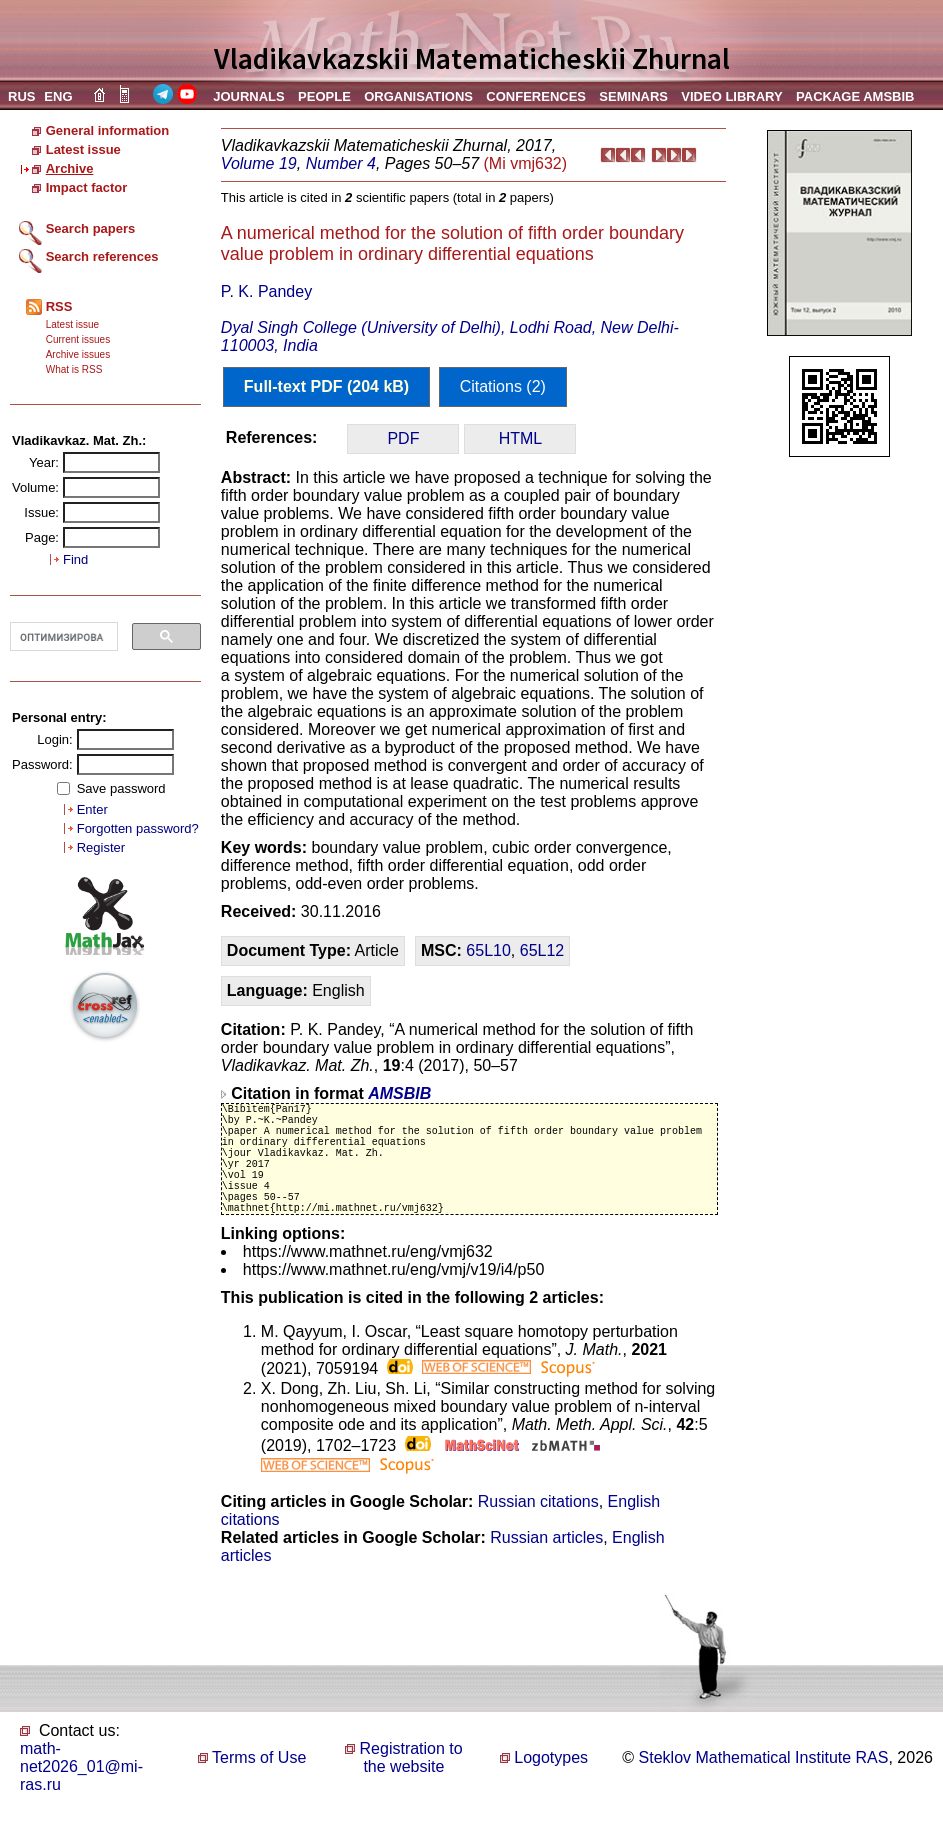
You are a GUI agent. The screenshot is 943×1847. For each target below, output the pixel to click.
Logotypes (551, 1787)
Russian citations (538, 1531)
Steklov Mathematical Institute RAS (764, 1787)
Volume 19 (259, 163)
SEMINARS (633, 96)
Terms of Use (259, 1787)
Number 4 (341, 163)
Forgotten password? (138, 828)
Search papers (91, 228)
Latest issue (83, 149)
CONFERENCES (536, 96)
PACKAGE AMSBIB (855, 96)
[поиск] (62, 637)
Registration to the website (411, 1787)
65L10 (488, 950)
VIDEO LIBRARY (731, 96)
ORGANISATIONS (418, 96)
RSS (59, 306)
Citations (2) (503, 386)
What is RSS (74, 369)
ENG (58, 96)
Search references (102, 256)
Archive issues (78, 354)
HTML (521, 438)
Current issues (78, 339)
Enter (92, 809)
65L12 (542, 950)
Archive (70, 168)
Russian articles (546, 1567)
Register (101, 847)
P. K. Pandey (266, 291)
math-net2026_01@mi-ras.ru (81, 1796)
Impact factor (87, 187)
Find (75, 559)
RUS (21, 96)
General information (108, 130)
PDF (403, 438)
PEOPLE (324, 96)
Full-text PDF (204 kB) (326, 386)
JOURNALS (249, 96)
